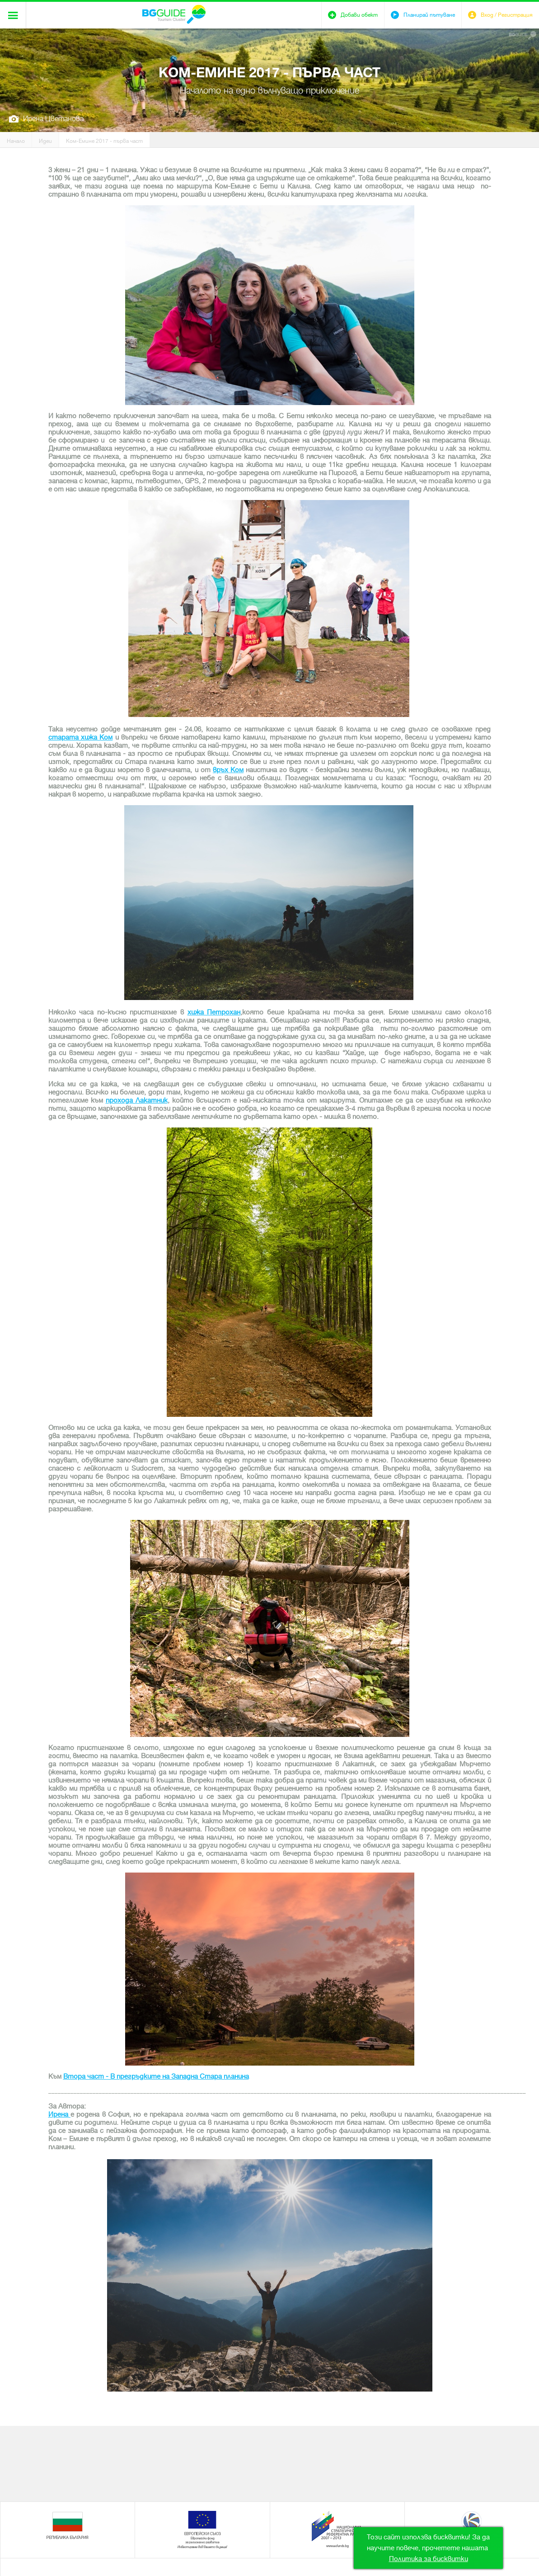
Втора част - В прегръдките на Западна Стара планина (156, 2076)
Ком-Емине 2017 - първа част (104, 141)
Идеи (45, 141)
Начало (16, 141)
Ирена (59, 2114)
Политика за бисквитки (428, 2559)
